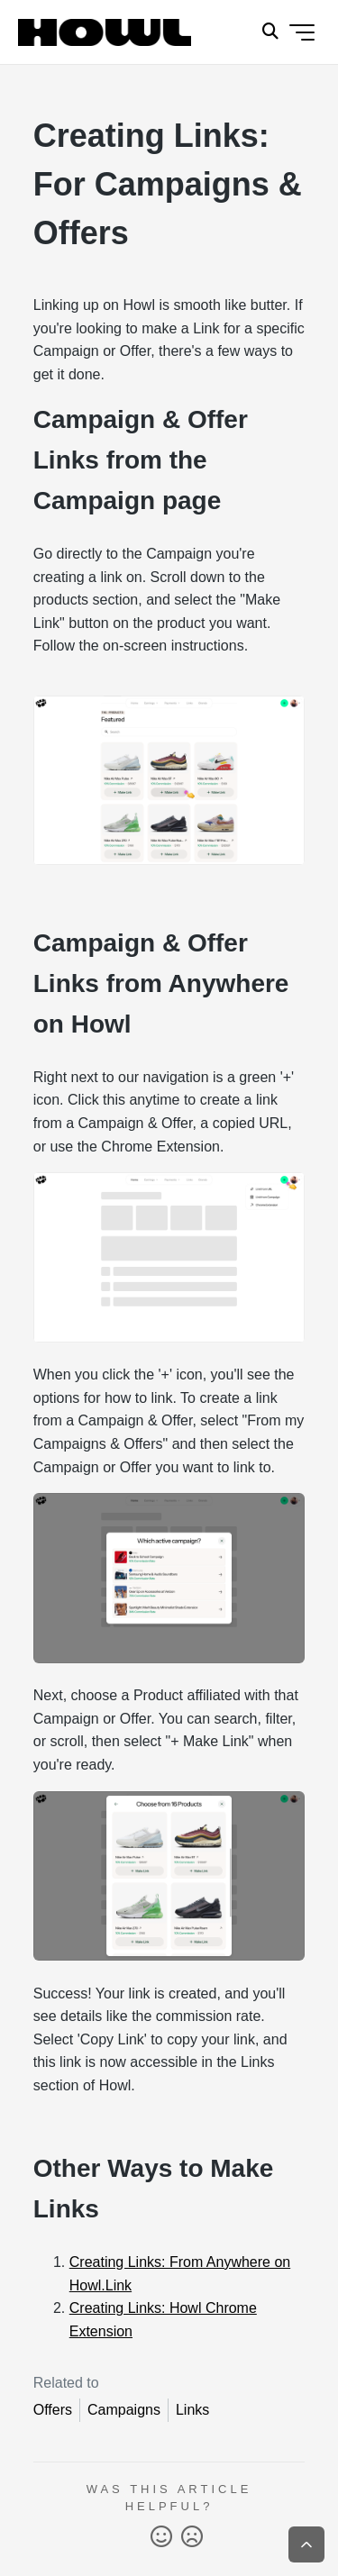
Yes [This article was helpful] (161, 2537)
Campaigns (123, 2409)
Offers (52, 2409)
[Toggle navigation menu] (302, 32)
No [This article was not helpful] (192, 2537)
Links (192, 2409)
